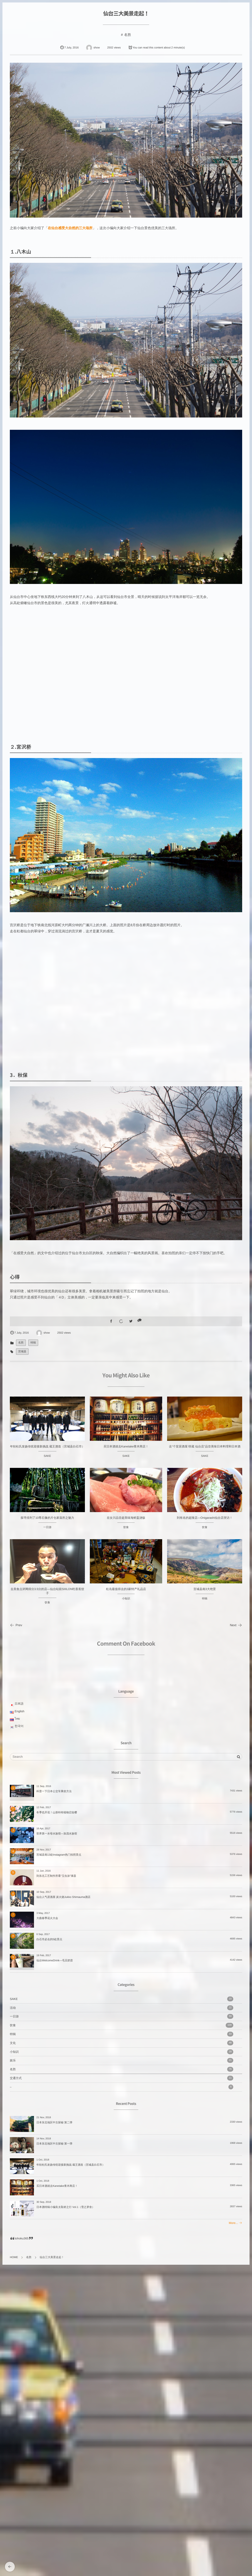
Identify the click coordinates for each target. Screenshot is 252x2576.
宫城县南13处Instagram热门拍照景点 (58, 1854)
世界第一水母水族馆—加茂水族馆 (56, 1833)
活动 (121, 2007)
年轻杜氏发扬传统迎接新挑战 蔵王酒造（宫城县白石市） (47, 1449)
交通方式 (121, 2078)
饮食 (126, 1530)
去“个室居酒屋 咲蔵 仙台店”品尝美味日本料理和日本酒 (204, 1449)
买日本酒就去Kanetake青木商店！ (126, 1449)
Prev (16, 1625)
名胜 (127, 35)
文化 (121, 2042)
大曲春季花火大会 (47, 1918)
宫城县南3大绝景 (204, 1591)
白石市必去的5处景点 (49, 1939)
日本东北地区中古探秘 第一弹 (54, 2143)
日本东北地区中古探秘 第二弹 (54, 2122)
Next (236, 1625)
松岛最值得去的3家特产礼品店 (126, 1591)
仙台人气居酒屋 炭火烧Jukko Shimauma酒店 (63, 1897)
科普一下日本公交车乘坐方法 (54, 1791)
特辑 (33, 1342)
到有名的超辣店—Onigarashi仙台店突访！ (205, 1520)
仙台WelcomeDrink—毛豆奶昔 (54, 1960)
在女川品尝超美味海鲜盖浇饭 (126, 1520)
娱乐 (121, 2060)
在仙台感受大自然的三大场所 (70, 228)
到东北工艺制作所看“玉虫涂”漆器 (56, 1876)
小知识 (126, 1601)
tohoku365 (22, 2238)
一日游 (47, 1530)
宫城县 (22, 1351)
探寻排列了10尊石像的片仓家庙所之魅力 (47, 1520)
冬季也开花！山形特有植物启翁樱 (56, 1812)
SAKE (47, 1458)
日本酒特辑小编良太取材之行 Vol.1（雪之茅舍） (65, 2207)
